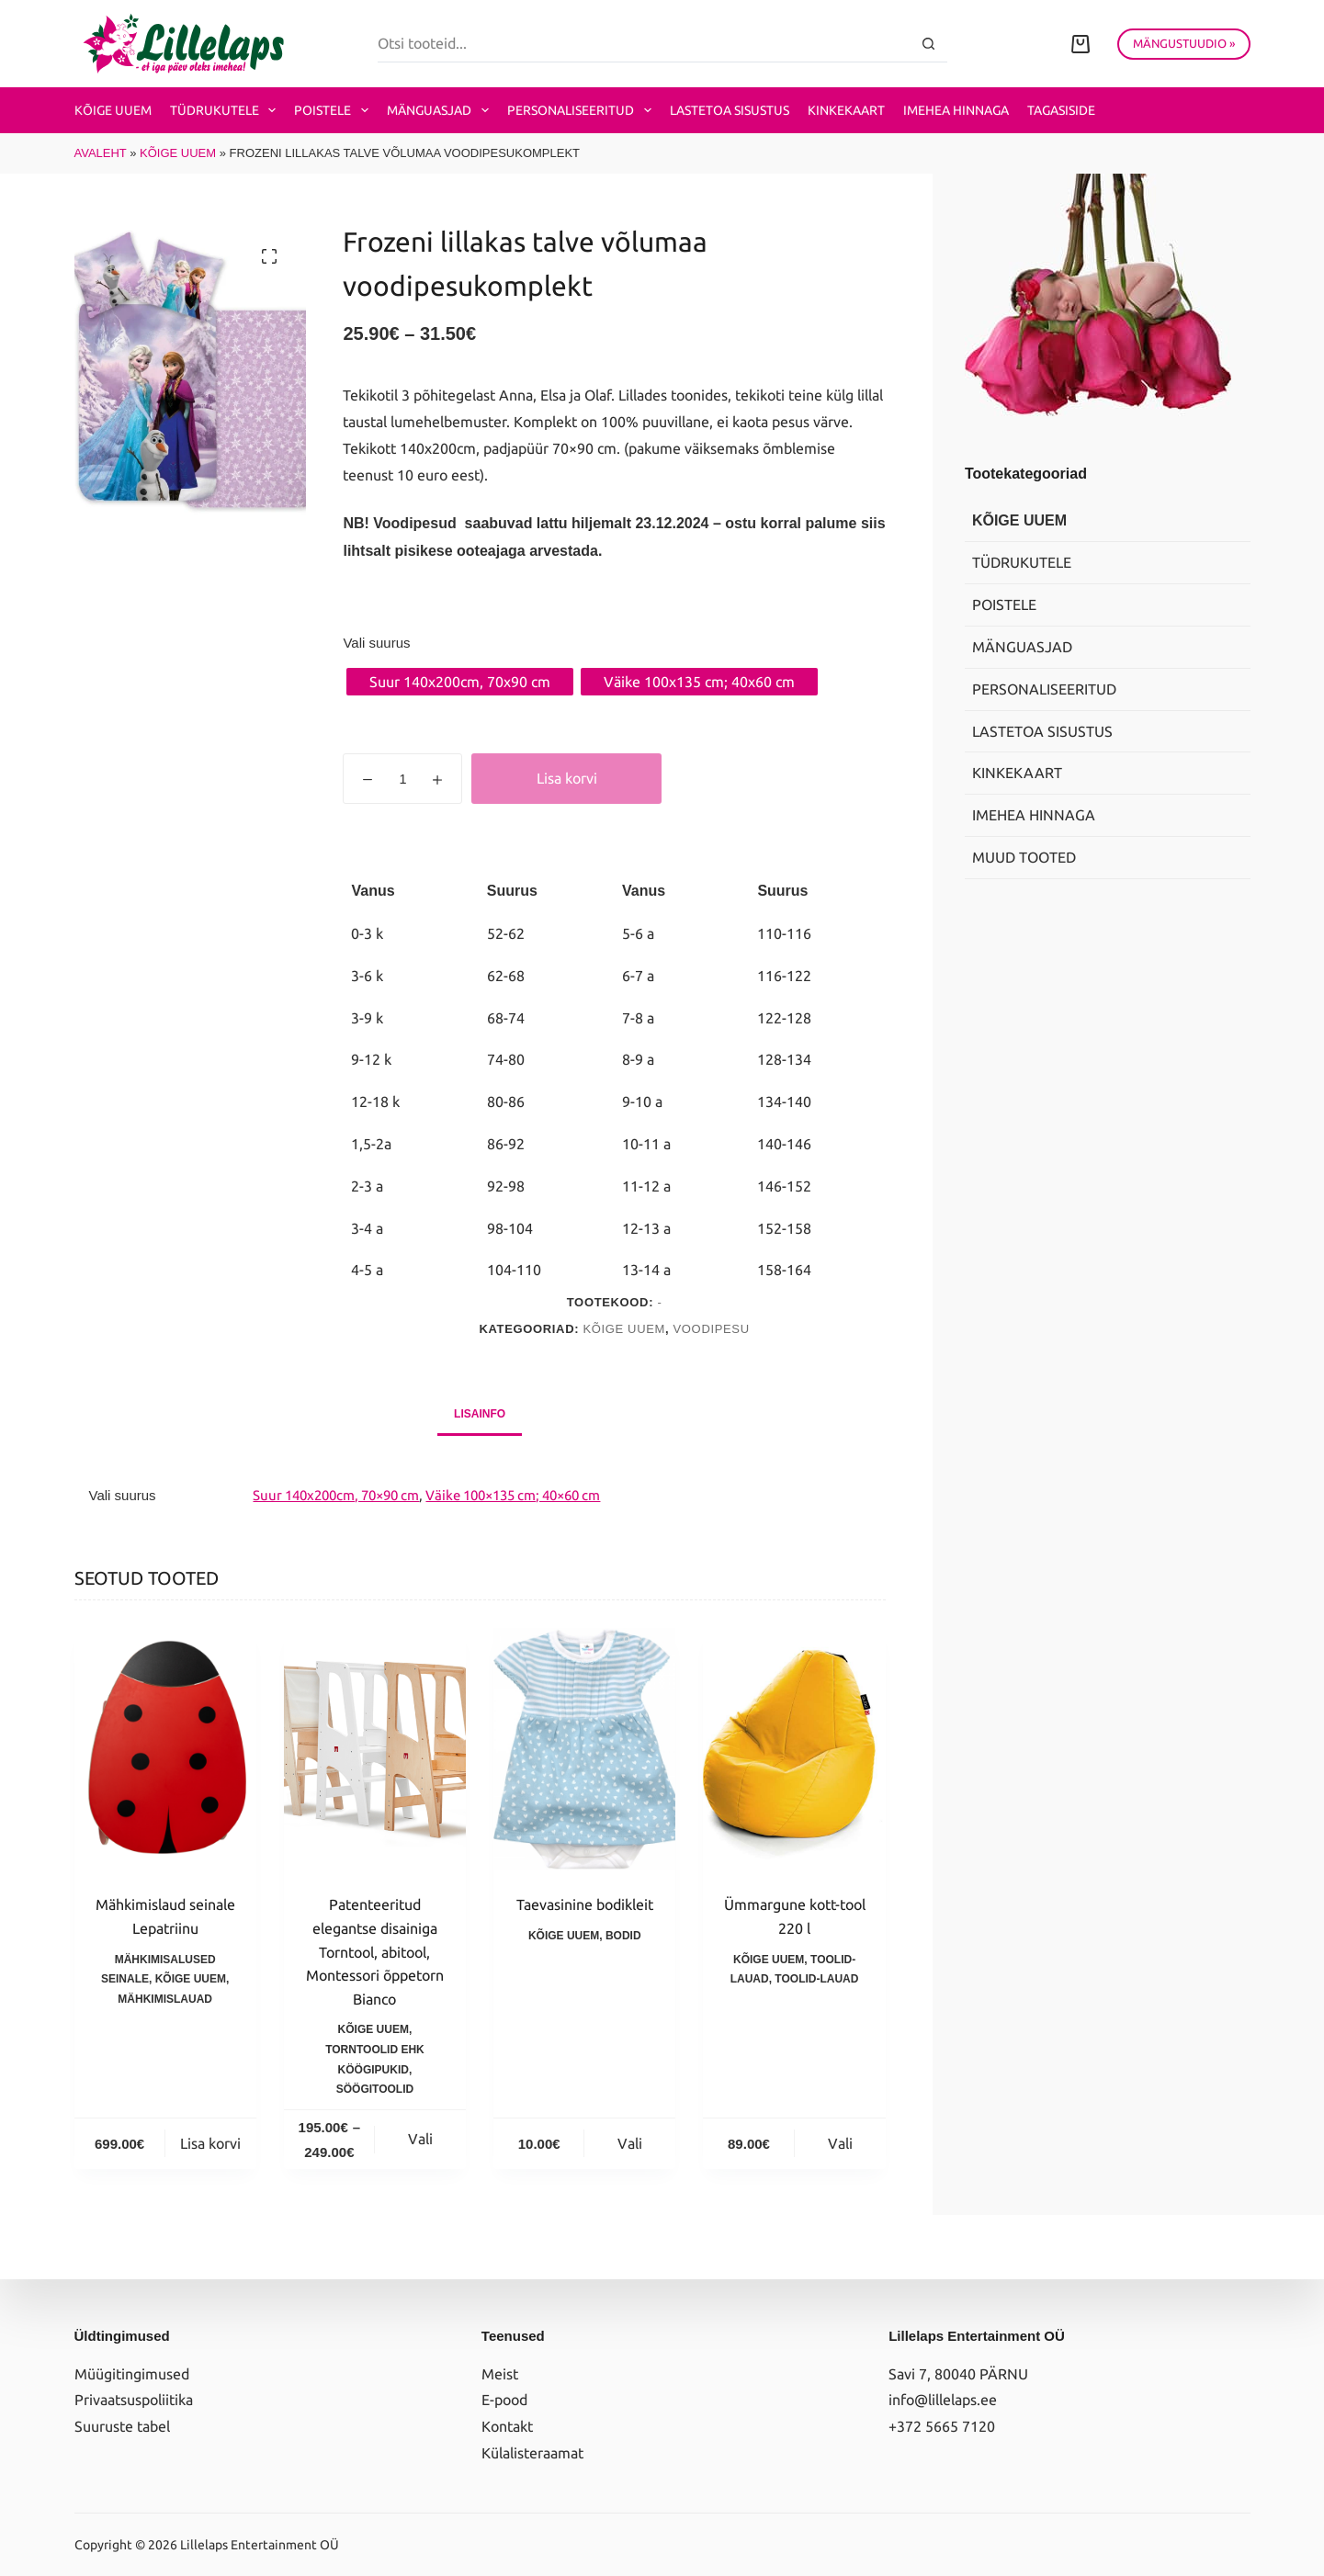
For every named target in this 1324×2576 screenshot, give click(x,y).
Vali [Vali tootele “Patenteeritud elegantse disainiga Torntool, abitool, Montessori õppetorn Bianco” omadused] (420, 2138)
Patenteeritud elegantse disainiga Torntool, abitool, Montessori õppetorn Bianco (375, 1951)
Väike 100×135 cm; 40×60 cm (512, 1495)
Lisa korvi (567, 778)
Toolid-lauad (816, 1978)
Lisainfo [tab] (479, 1413)
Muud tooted (1024, 857)
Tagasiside (1061, 110)
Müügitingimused (131, 2374)
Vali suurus (376, 642)
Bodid (623, 1935)
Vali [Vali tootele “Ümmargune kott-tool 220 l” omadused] (840, 2143)
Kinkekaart (846, 110)
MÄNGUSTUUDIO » (1184, 43)
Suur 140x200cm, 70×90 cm (336, 1495)
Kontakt (507, 2426)
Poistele (335, 110)
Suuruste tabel (122, 2426)
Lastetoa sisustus (729, 110)
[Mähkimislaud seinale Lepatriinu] (165, 1749)
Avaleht (100, 153)
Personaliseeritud (583, 110)
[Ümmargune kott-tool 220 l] (794, 1749)
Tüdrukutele (227, 110)
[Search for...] (644, 44)
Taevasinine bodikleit (584, 1904)
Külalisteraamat (532, 2453)
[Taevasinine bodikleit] (584, 1749)
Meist (499, 2374)
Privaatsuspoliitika (133, 2399)
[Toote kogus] (402, 778)
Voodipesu (711, 1329)
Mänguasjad (441, 110)
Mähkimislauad (165, 1999)
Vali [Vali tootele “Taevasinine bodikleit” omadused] (629, 2143)
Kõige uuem (113, 110)
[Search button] (929, 44)
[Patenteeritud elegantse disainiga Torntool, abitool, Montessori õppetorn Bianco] (375, 1749)
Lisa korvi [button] (210, 2143)
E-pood (504, 2399)
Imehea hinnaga (956, 110)
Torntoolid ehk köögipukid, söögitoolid (374, 2069)
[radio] (459, 681)
